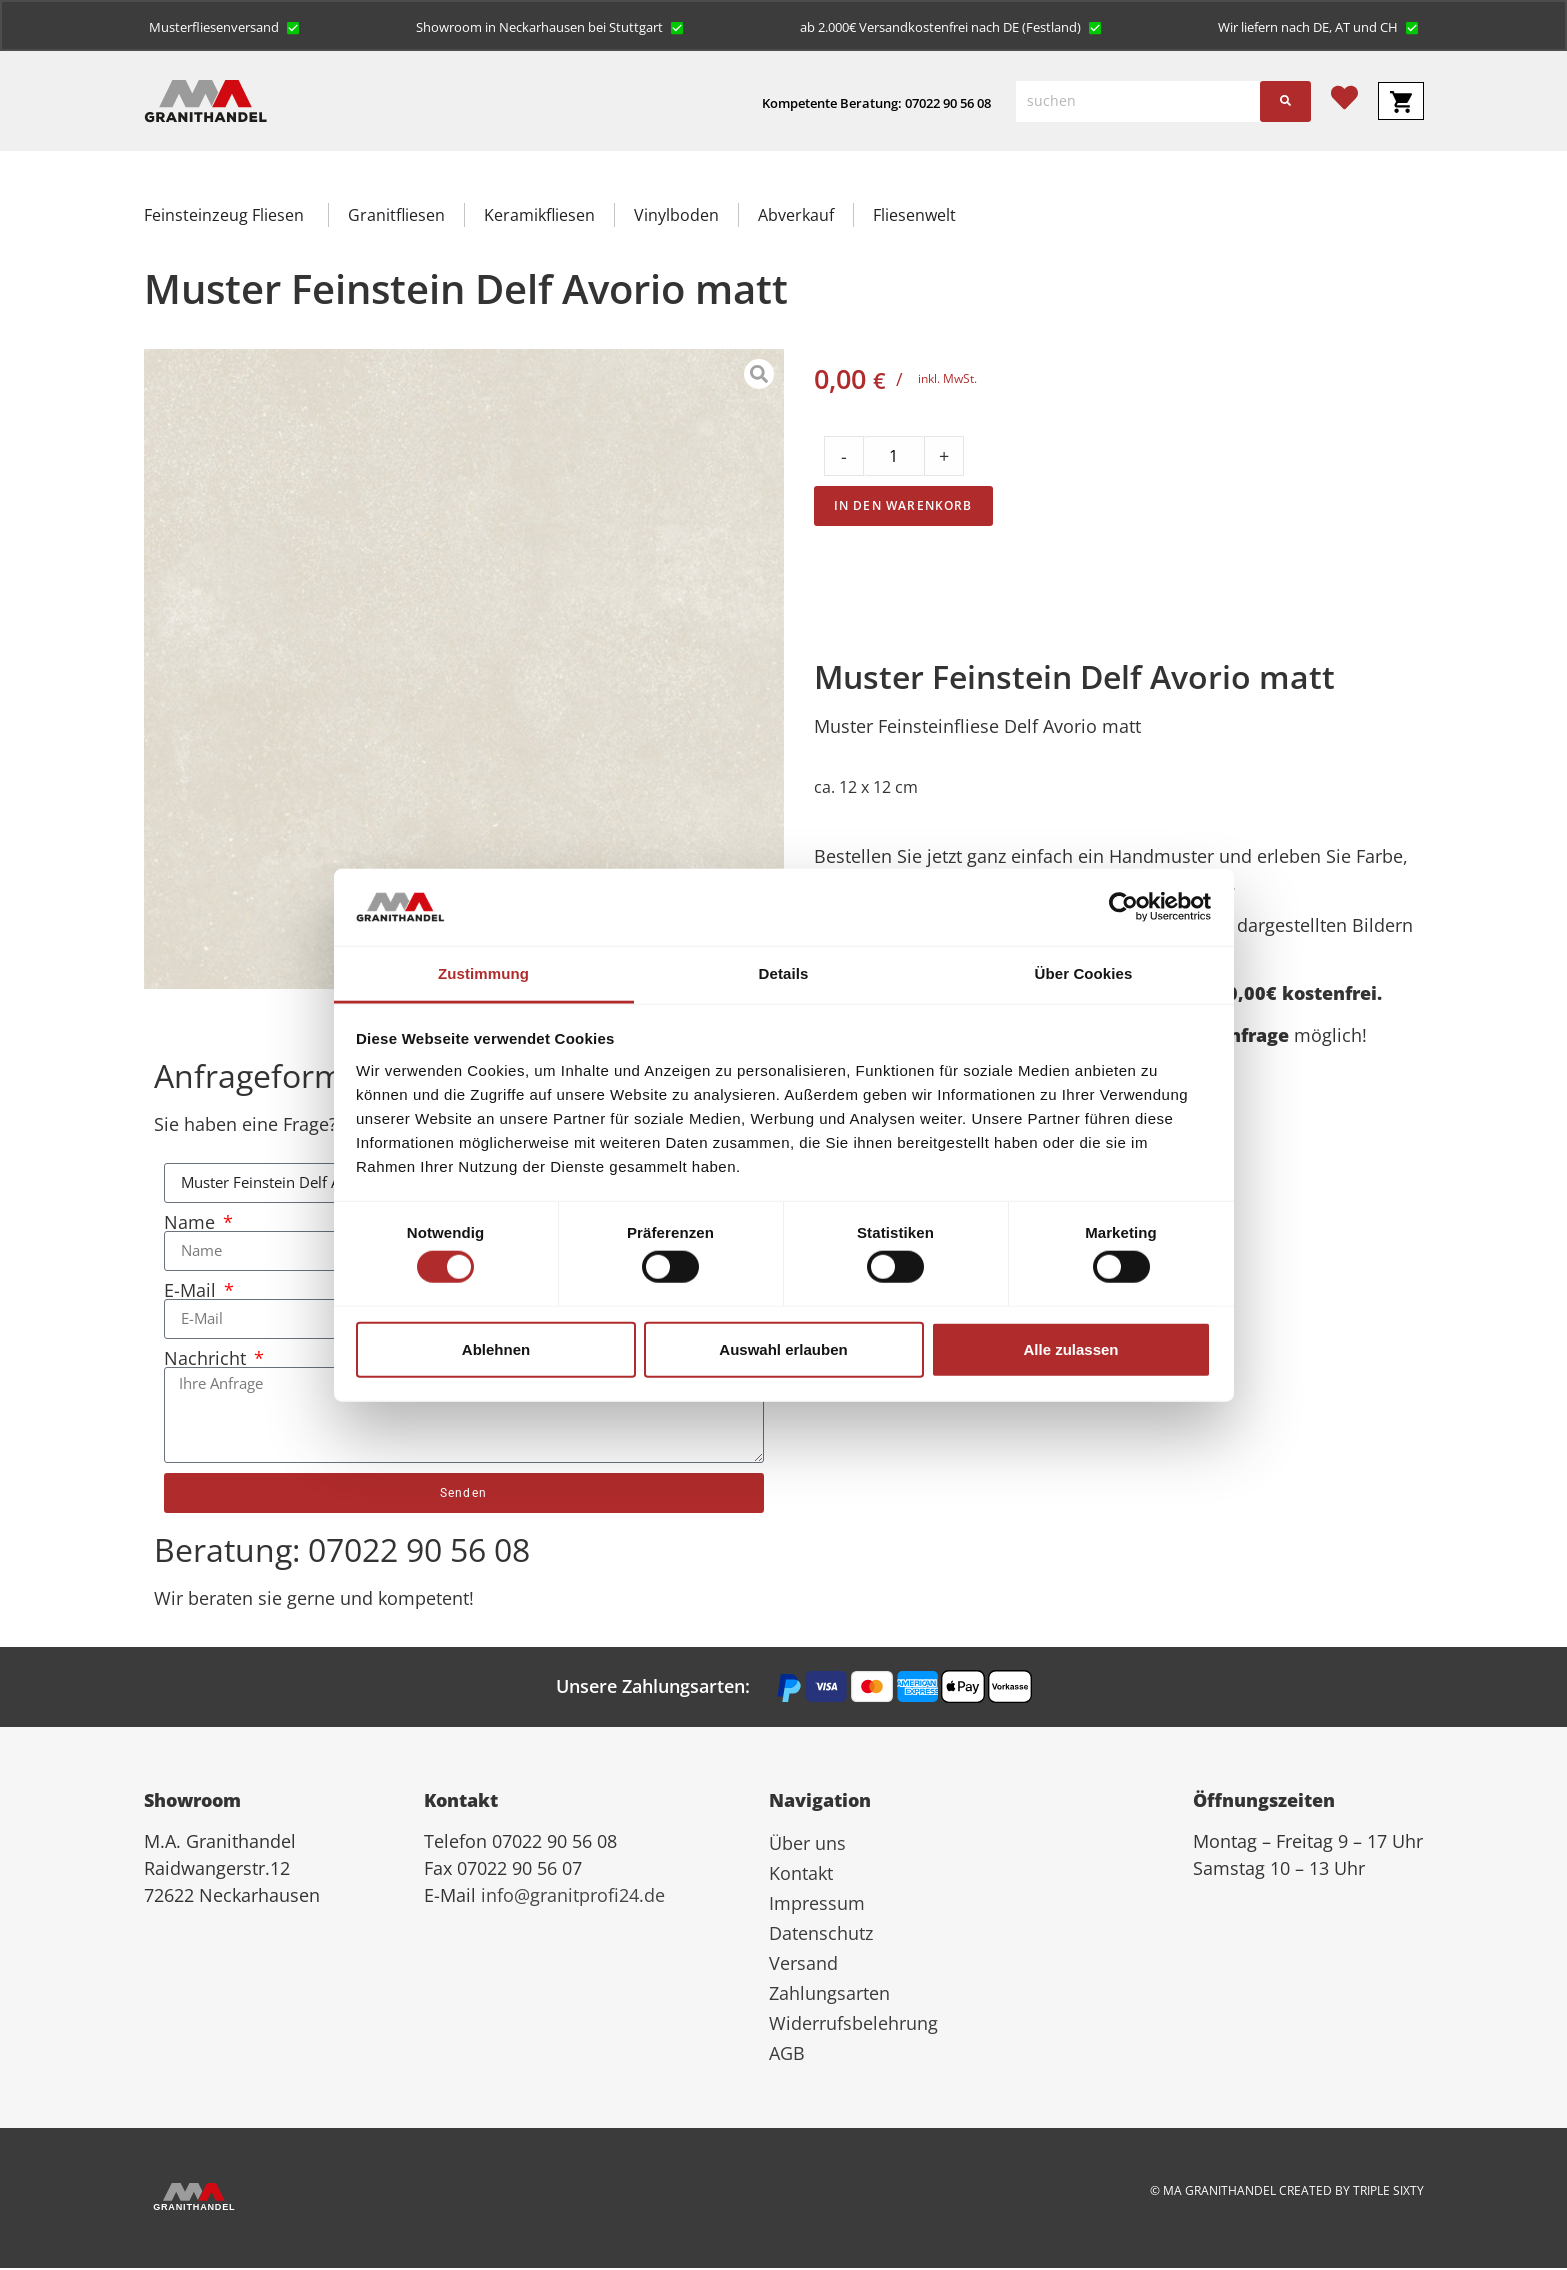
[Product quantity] (894, 458)
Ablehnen (496, 1348)
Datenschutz (821, 1935)
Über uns (807, 1845)
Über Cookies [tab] (1084, 973)
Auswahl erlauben (783, 1348)
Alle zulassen (1070, 1348)
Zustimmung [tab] (483, 973)
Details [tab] (784, 973)
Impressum (817, 1905)
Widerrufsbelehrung (853, 2025)
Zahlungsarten (829, 1995)
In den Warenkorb (903, 507)
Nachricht (207, 1360)
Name (192, 1224)
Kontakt (801, 1875)
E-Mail (192, 1292)
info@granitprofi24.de (573, 1897)
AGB (787, 2055)
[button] (224, 27)
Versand (803, 1965)
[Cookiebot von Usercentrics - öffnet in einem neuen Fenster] (1123, 907)
